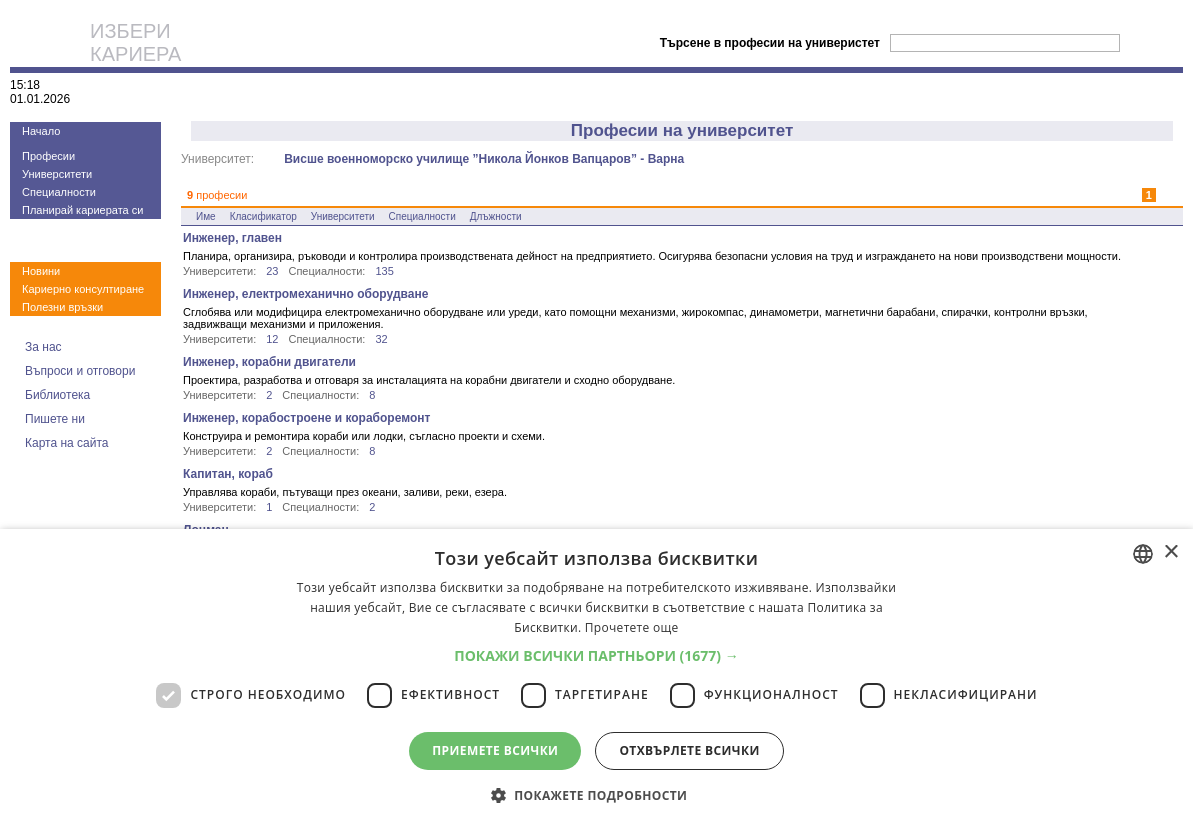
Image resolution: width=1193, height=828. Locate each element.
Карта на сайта (67, 443)
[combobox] (1143, 554)
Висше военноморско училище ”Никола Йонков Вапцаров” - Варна (484, 159)
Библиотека (57, 395)
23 (272, 271)
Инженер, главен (232, 238)
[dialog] (596, 678)
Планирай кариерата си (82, 210)
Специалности (59, 192)
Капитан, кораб (228, 474)
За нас (43, 347)
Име (206, 216)
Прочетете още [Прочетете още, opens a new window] (632, 627)
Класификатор (263, 216)
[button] (596, 655)
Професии (48, 156)
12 (272, 339)
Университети (57, 174)
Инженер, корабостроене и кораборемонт (306, 418)
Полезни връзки (62, 307)
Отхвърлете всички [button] (689, 750)
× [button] (1170, 552)
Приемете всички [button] (495, 750)
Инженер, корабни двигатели (269, 362)
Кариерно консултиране (83, 289)
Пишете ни (55, 419)
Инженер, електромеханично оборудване (305, 294)
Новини (41, 271)
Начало (41, 131)
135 (384, 271)
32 (381, 339)
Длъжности (496, 216)
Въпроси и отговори (80, 371)
